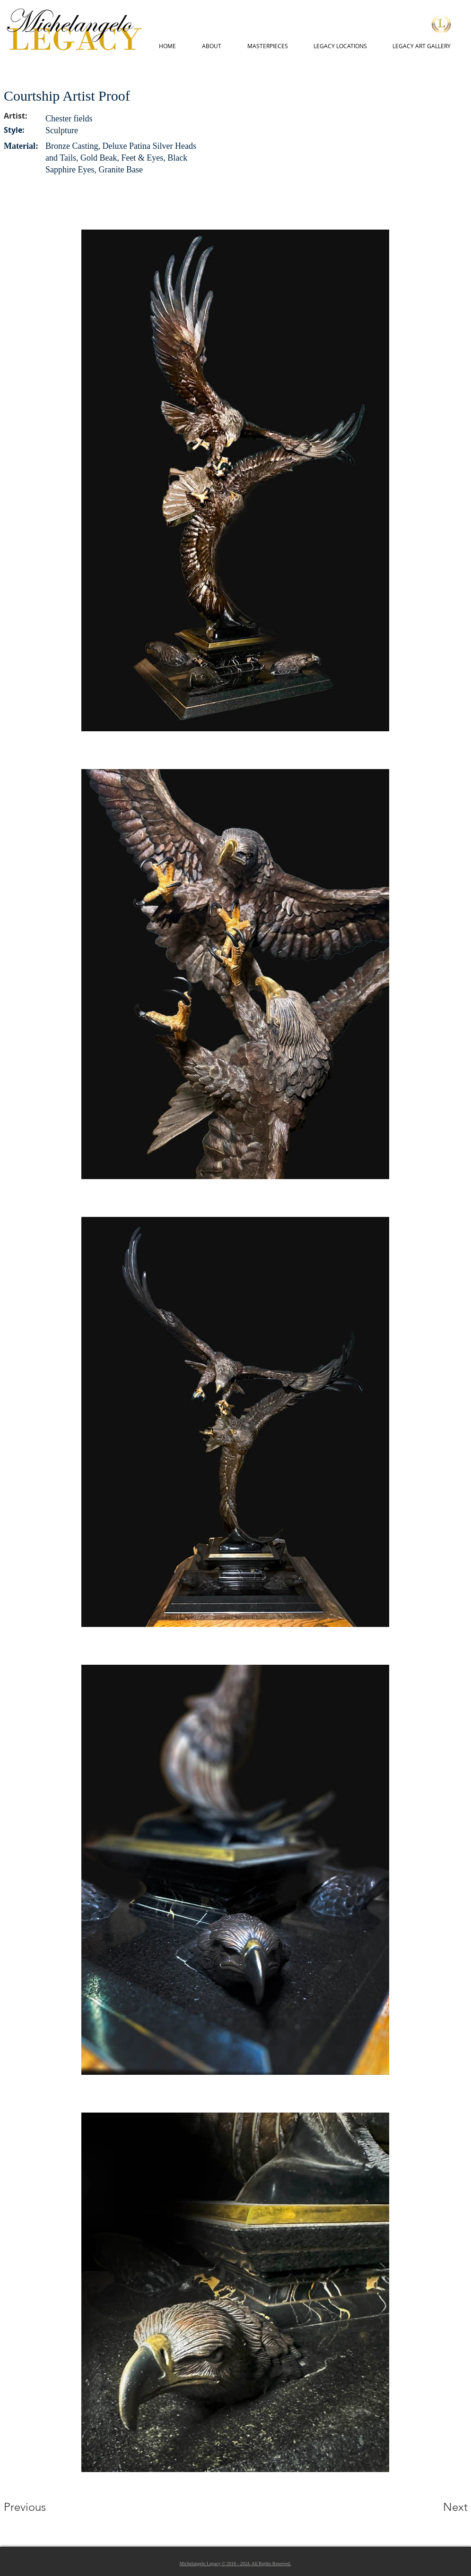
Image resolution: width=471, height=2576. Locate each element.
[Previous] (37, 2507)
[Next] (436, 2507)
